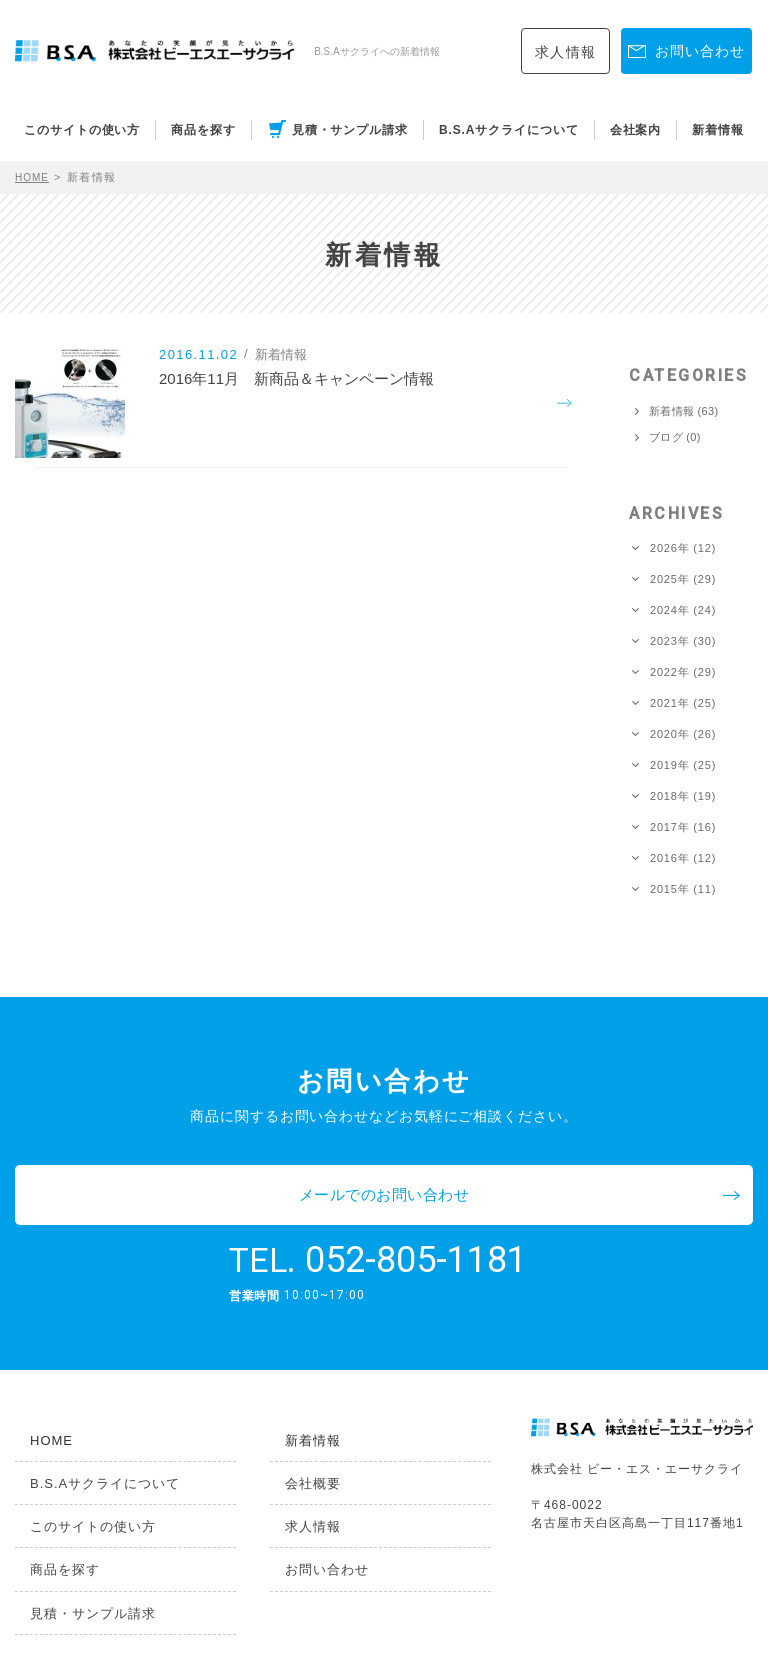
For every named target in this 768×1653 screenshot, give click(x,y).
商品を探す (203, 130)
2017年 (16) (683, 827)
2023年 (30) (683, 641)
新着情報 (718, 130)
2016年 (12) (683, 858)
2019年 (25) (683, 765)
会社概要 (296, 1422)
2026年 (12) (683, 548)
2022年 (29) (683, 672)
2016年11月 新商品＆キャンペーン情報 (327, 404)
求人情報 (566, 52)
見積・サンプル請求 (350, 130)
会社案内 (636, 130)
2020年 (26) (683, 734)
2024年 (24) (683, 610)
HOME (34, 177)
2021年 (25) (683, 703)
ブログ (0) (675, 437)
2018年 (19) (683, 796)
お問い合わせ (309, 1507)
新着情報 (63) (683, 411)
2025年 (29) (683, 579)
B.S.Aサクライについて (509, 130)
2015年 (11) (683, 889)
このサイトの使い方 (82, 130)
